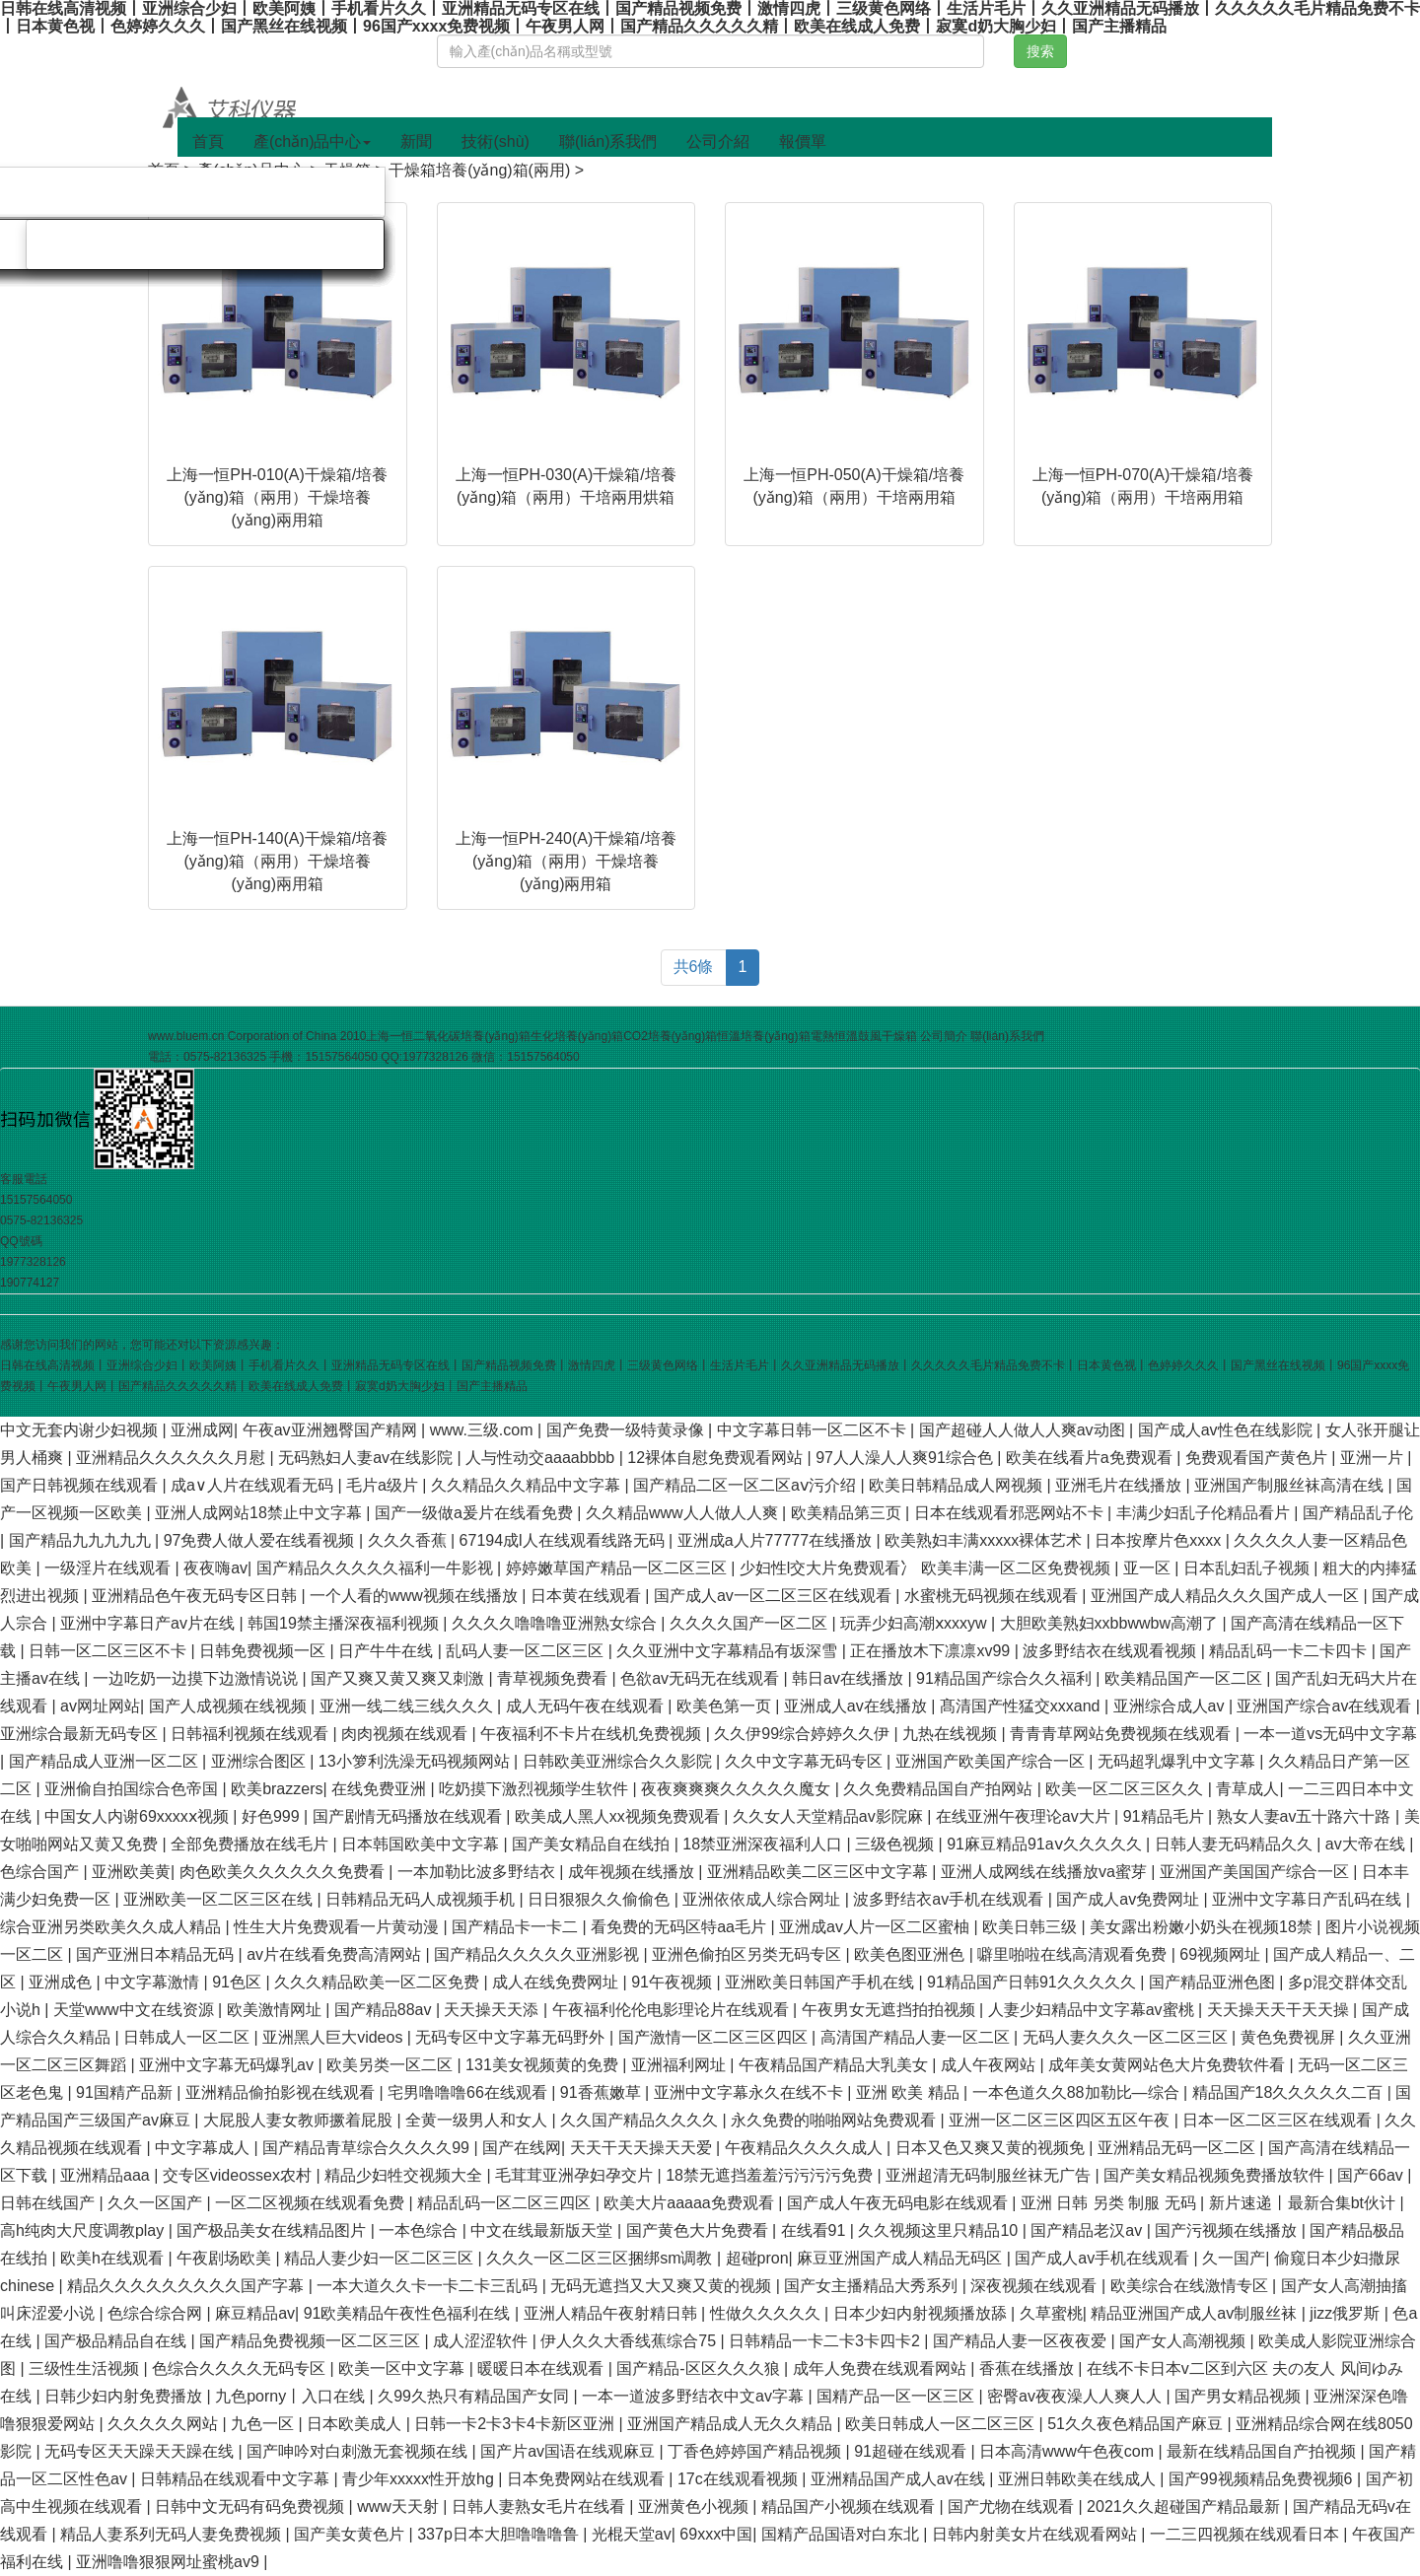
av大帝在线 (1367, 1844)
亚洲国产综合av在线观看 (1326, 1706)
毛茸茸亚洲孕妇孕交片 (576, 2175)
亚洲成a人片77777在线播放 (777, 1540)
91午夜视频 (673, 1982)
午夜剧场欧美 (226, 2258)
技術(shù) (495, 141)
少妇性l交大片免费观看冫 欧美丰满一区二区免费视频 (927, 1568)
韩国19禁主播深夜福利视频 (345, 1623)
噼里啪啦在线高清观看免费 (1074, 1954)
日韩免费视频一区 (264, 1650)
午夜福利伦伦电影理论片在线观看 (672, 2009)
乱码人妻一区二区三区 (526, 1650)
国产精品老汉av (1088, 2230)
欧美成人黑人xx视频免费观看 (619, 1816)
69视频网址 (1221, 1954)
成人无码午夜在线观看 (587, 1706)
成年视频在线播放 (633, 1871)
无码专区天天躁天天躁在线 (141, 2451)
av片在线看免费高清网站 (336, 1954)
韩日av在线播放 (849, 1678)
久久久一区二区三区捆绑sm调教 (601, 2258)
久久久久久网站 (164, 2423)
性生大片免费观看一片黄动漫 (338, 1926)
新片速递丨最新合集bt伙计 (1304, 2202)
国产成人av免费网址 (1129, 1899)
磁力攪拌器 (218, 244)
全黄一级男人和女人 (478, 2120)
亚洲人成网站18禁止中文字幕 (260, 1512)
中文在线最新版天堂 (543, 2230)
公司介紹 (717, 141)
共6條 (694, 966)
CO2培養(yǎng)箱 (670, 1036)
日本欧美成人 (356, 2423)
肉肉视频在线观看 (406, 1733)
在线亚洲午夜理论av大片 (1025, 1816)
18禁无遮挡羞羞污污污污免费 (771, 2175)
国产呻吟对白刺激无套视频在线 (359, 2451)
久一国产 (1233, 2258)
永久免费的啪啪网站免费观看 (835, 2120)
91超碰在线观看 (912, 2451)
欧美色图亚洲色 (911, 1954)
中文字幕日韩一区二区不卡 (813, 1430)
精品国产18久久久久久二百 (1289, 2092)
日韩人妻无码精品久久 (1235, 1844)
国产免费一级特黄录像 (627, 1430)
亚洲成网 (202, 1430)
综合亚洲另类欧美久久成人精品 (112, 1926)
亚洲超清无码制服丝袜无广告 (990, 2175)
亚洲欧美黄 (131, 1871)
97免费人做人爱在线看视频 (261, 1540)
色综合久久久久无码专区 (240, 2368)
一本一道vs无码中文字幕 (1330, 1733)
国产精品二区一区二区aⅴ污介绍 (746, 1485)
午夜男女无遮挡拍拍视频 (890, 2009)
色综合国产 (41, 1871)
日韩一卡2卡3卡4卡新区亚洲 (516, 2423)
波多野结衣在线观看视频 (1111, 1650)
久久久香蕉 (409, 1540)
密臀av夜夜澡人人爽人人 (1076, 2396)
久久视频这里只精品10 (940, 2230)
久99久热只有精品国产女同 (475, 2396)
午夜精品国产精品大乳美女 (835, 2064)
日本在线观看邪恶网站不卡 (1010, 1512)
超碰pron (757, 2258)
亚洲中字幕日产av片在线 (149, 1623)
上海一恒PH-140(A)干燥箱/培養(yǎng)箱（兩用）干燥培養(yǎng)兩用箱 (277, 861)
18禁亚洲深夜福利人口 (764, 1844)
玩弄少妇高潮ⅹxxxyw (915, 1623)
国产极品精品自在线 (117, 2340)
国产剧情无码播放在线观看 (409, 1816)
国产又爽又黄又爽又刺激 (399, 1678)
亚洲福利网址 (680, 2064)
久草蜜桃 (1051, 2313)
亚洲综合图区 (260, 1761)
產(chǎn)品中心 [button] (312, 141)
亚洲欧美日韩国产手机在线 (821, 1982)
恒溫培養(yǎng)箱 (763, 1036)
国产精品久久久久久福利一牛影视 (376, 1568)
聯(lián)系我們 (608, 141)
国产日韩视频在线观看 (81, 1485)
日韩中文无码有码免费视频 (251, 2506)
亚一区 (1148, 1568)
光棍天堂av (632, 2534)
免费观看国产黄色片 (1258, 1457)
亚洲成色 (62, 1982)
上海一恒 (389, 1036)
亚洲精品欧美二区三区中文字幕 (819, 1871)
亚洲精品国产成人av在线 (900, 2479)
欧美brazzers (276, 1788)
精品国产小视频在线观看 (850, 2506)
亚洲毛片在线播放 (1120, 1485)
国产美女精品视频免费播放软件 (1215, 2175)
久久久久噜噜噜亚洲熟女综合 (556, 1623)
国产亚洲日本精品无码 (157, 1954)
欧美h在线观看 (114, 2258)
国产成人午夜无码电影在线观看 (899, 2202)
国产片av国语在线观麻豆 (569, 2451)
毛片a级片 (384, 1485)
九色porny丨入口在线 (292, 2396)
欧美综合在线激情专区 (1191, 2285)
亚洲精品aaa (107, 2175)
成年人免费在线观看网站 (881, 2368)
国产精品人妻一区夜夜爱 (1021, 2340)
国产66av (1372, 2175)
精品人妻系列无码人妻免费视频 (172, 2534)
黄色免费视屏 (1290, 2037)
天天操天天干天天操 (1280, 2009)
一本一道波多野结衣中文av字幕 (695, 2396)
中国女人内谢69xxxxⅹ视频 (138, 1816)
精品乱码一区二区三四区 (506, 2202)
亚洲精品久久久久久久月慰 (172, 1457)
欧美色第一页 (725, 1706)
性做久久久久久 (767, 2313)
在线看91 (815, 2230)
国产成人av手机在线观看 (1104, 2258)
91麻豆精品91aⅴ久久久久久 (1046, 1844)
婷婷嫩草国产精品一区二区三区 (618, 1568)
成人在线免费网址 (557, 1982)
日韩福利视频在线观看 (251, 1733)
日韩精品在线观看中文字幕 (236, 2479)
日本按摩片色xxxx (1160, 1540)
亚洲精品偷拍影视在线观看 (282, 2092)
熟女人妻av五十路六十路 (1306, 1816)
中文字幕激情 (154, 1982)
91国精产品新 (126, 2092)
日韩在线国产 (49, 2202)
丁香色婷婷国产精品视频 (756, 2451)
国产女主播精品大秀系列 (872, 2285)
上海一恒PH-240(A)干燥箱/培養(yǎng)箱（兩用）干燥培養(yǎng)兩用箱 (566, 861)
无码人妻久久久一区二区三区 (1127, 2037)
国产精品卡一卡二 (517, 1926)
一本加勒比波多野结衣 (478, 1871)
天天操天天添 (493, 2009)
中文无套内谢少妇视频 (81, 1430)
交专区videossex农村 (240, 2175)
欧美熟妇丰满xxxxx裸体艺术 (985, 1540)
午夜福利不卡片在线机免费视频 (592, 1733)
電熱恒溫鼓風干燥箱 (864, 1036)
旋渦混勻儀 (90, 244)
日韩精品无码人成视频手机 (422, 1899)
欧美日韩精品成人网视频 (957, 1485)
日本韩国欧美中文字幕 (422, 1844)
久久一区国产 (156, 2202)
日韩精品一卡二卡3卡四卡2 (826, 2340)
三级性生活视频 (86, 2368)
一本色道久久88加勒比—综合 (1077, 2092)
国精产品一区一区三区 (897, 2396)
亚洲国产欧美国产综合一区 (992, 1761)
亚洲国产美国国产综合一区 (1256, 1871)
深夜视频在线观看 (1035, 2285)
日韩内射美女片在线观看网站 (1036, 2534)
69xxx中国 (715, 2534)
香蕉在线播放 (1028, 2368)
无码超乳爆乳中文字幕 (1178, 1761)
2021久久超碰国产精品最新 (1185, 2506)
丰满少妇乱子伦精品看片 (1205, 1512)
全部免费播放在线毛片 (251, 1844)
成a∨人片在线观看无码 (254, 1485)
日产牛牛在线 (387, 1650)
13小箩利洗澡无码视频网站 (416, 1761)
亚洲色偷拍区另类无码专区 (748, 1954)
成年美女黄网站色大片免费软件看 (1168, 2064)
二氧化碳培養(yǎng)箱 (471, 1036)
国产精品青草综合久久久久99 (367, 2147)
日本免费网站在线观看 (588, 2479)
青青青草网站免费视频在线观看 (1122, 1733)
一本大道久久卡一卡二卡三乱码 (429, 2285)
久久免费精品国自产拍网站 (939, 1788)
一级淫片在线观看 (109, 1568)
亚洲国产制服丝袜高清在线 (1290, 1485)
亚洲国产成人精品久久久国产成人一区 (1227, 1595)
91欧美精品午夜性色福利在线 (409, 2313)
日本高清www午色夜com (1068, 2451)
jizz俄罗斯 (1347, 2313)
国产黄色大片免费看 (699, 2230)
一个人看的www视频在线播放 (416, 1595)
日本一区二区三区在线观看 (1279, 2120)
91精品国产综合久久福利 (1006, 1678)
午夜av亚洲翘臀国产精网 (332, 1430)
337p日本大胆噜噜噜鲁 (500, 2534)
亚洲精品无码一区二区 (1178, 2147)
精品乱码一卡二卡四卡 (1290, 1650)
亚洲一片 (1373, 1457)
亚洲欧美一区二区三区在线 (220, 1899)
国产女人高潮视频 (1184, 2340)
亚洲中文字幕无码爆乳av (228, 2064)
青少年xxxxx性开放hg (420, 2479)
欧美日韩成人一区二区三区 (941, 2423)
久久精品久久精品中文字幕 (527, 1485)
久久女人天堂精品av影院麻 (830, 1816)
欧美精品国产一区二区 (1185, 1678)
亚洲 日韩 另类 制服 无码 (1110, 2202)
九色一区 (264, 2423)
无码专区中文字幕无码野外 (511, 2037)
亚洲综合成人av (1171, 1706)
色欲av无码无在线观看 (701, 1678)
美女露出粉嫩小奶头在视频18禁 (1203, 1926)
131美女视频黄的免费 (543, 2064)
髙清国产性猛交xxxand (1022, 1706)
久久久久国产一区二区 (750, 1623)
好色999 (273, 1816)
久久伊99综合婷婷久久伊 (803, 1733)
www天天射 (400, 2506)
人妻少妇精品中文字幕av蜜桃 (1093, 2009)
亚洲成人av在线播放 (857, 1706)
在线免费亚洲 (380, 1788)
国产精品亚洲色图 (1214, 1982)
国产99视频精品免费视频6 (1263, 2479)
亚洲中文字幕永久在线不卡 (750, 2092)
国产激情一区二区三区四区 (715, 2037)
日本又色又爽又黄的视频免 (992, 2147)
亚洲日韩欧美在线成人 (1079, 2479)
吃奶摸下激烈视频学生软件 (535, 1788)
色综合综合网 (156, 2313)
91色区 (238, 1982)
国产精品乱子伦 (1358, 1512)
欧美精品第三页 (848, 1512)
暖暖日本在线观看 (542, 2368)
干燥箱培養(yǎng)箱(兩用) (479, 170)
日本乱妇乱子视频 (1248, 1568)
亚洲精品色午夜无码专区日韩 (196, 1595)
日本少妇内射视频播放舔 (922, 2313)
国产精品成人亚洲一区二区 (105, 1761)
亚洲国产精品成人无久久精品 (731, 2423)
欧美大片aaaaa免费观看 (691, 2202)
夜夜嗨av (215, 1568)
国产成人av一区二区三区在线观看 (774, 1595)
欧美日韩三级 (1031, 1926)
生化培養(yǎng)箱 (577, 1036)
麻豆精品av (255, 2313)
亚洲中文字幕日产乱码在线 (1308, 1899)
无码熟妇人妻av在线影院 (367, 1457)
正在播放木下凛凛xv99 (932, 1650)
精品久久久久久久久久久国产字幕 (187, 2285)
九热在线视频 (951, 1733)
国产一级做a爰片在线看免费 (476, 1512)
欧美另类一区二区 (391, 2064)
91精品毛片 (1165, 1816)
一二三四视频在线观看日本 (1246, 2534)
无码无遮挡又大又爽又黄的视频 (662, 2285)
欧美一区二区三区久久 (1126, 1788)
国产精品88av (385, 2009)
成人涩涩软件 (482, 2340)
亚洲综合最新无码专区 (81, 1733)
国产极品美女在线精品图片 (273, 2230)
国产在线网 (521, 2147)
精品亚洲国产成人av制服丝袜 (1196, 2313)
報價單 (802, 141)
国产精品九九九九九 (82, 1540)
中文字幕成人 (204, 2147)
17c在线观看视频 (739, 2479)
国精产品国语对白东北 (842, 2534)
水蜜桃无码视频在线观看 (993, 1595)
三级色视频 (896, 1844)
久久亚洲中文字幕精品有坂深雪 (728, 1650)
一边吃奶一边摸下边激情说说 (197, 1678)
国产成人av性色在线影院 (1227, 1430)
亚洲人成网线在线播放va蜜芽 (1046, 1871)
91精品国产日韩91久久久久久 (1033, 1982)
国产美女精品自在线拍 (593, 1844)
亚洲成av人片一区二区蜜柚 (876, 1926)
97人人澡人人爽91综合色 (906, 1457)
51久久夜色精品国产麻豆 (1137, 2423)
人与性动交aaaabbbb (542, 1457)
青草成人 (1247, 1788)
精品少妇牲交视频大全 (405, 2175)
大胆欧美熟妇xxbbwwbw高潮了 (1111, 1623)
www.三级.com (483, 1430)
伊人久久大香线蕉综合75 (630, 2340)
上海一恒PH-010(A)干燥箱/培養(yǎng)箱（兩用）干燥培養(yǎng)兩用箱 (277, 497)
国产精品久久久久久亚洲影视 (538, 1954)
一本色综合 (420, 2230)
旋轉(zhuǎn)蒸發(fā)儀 (287, 192)
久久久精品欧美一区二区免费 (378, 1982)
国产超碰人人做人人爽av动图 (1024, 1430)
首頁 (208, 141)
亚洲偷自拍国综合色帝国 (133, 1788)
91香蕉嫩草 (602, 2092)
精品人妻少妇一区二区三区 (380, 2258)
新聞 (416, 141)
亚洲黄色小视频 (695, 2506)
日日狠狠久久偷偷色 (601, 1899)
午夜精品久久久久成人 (806, 2147)
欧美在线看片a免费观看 (1091, 1457)
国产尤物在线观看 (1013, 2506)
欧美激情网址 (276, 2009)
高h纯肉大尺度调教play (84, 2230)
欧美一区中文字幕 (403, 2368)
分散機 (333, 244)
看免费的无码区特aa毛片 (680, 1926)
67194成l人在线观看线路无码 (565, 1540)
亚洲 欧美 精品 (909, 2092)
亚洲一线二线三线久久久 (408, 1706)
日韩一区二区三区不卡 (109, 1650)
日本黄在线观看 (588, 1595)
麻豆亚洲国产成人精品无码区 (901, 2258)
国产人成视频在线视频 (230, 1706)
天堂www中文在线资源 (135, 2009)
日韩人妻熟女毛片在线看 (540, 2506)
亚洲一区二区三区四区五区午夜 (1061, 2120)
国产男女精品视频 (1239, 2396)
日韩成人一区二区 (188, 2037)
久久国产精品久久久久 (641, 2120)
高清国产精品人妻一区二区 (917, 2037)
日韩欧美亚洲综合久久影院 (619, 1761)
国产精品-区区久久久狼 (700, 2368)
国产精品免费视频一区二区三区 (311, 2340)
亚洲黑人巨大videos (334, 2037)
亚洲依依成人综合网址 (763, 1899)
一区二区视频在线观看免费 (311, 2202)
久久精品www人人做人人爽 (684, 1512)
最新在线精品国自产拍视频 (1263, 2451)
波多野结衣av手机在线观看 (950, 1899)
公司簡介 (943, 1036)
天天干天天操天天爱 (643, 2147)
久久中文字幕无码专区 (806, 1761)
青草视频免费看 (554, 1678)
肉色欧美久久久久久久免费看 (284, 1871)
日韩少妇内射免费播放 (125, 2396)
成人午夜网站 (990, 2064)
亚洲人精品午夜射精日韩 (612, 2313)
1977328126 (435, 1057)
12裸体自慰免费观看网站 (717, 1457)
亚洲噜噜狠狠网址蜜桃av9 (169, 2561)
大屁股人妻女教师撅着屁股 (299, 2120)
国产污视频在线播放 (1228, 2230)
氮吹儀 (139, 192)
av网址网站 (100, 1706)
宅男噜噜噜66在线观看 (469, 2092)
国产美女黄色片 (351, 2534)
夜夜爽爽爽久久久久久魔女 (737, 1788)
